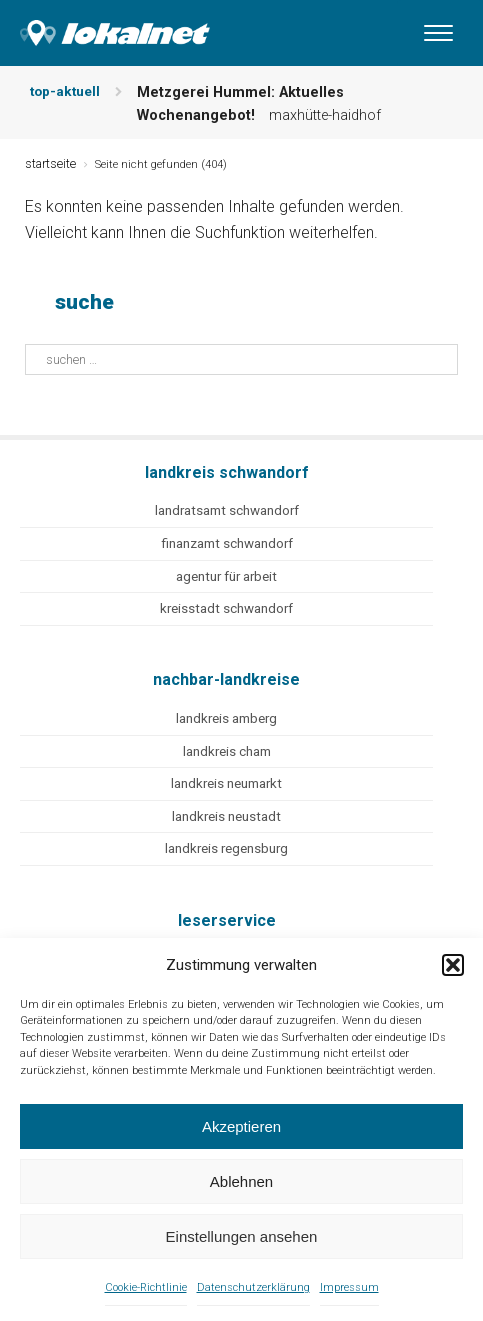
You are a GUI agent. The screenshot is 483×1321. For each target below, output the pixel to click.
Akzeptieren (241, 1126)
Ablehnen (241, 1181)
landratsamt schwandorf (227, 510)
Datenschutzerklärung (253, 1287)
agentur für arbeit (226, 576)
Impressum (349, 1287)
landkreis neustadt (226, 816)
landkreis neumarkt (226, 783)
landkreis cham (227, 751)
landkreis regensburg (226, 848)
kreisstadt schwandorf (226, 608)
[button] (453, 965)
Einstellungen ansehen (242, 1236)
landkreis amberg (226, 718)
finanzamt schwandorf (227, 543)
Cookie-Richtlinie (146, 1287)
